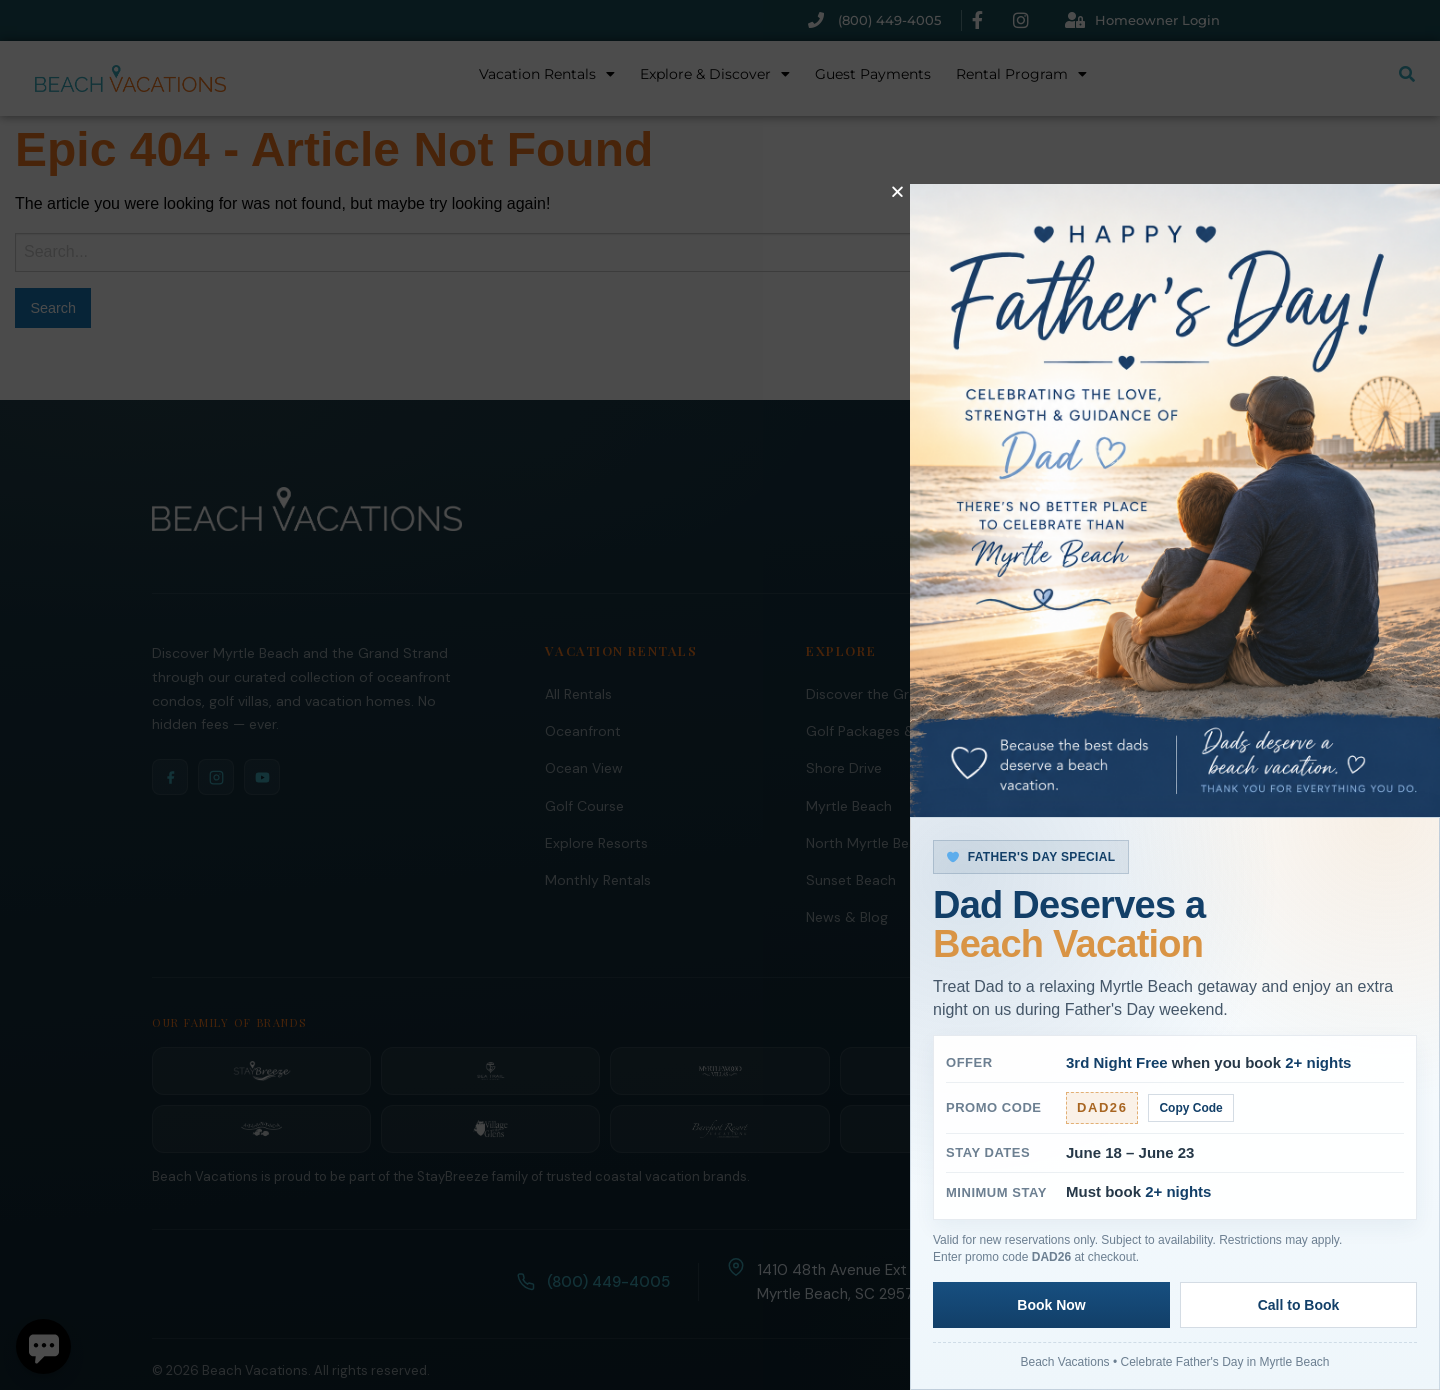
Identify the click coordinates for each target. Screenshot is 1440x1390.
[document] (720, 695)
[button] (897, 191)
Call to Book (1299, 1305)
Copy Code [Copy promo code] (1191, 1108)
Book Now (1051, 1305)
